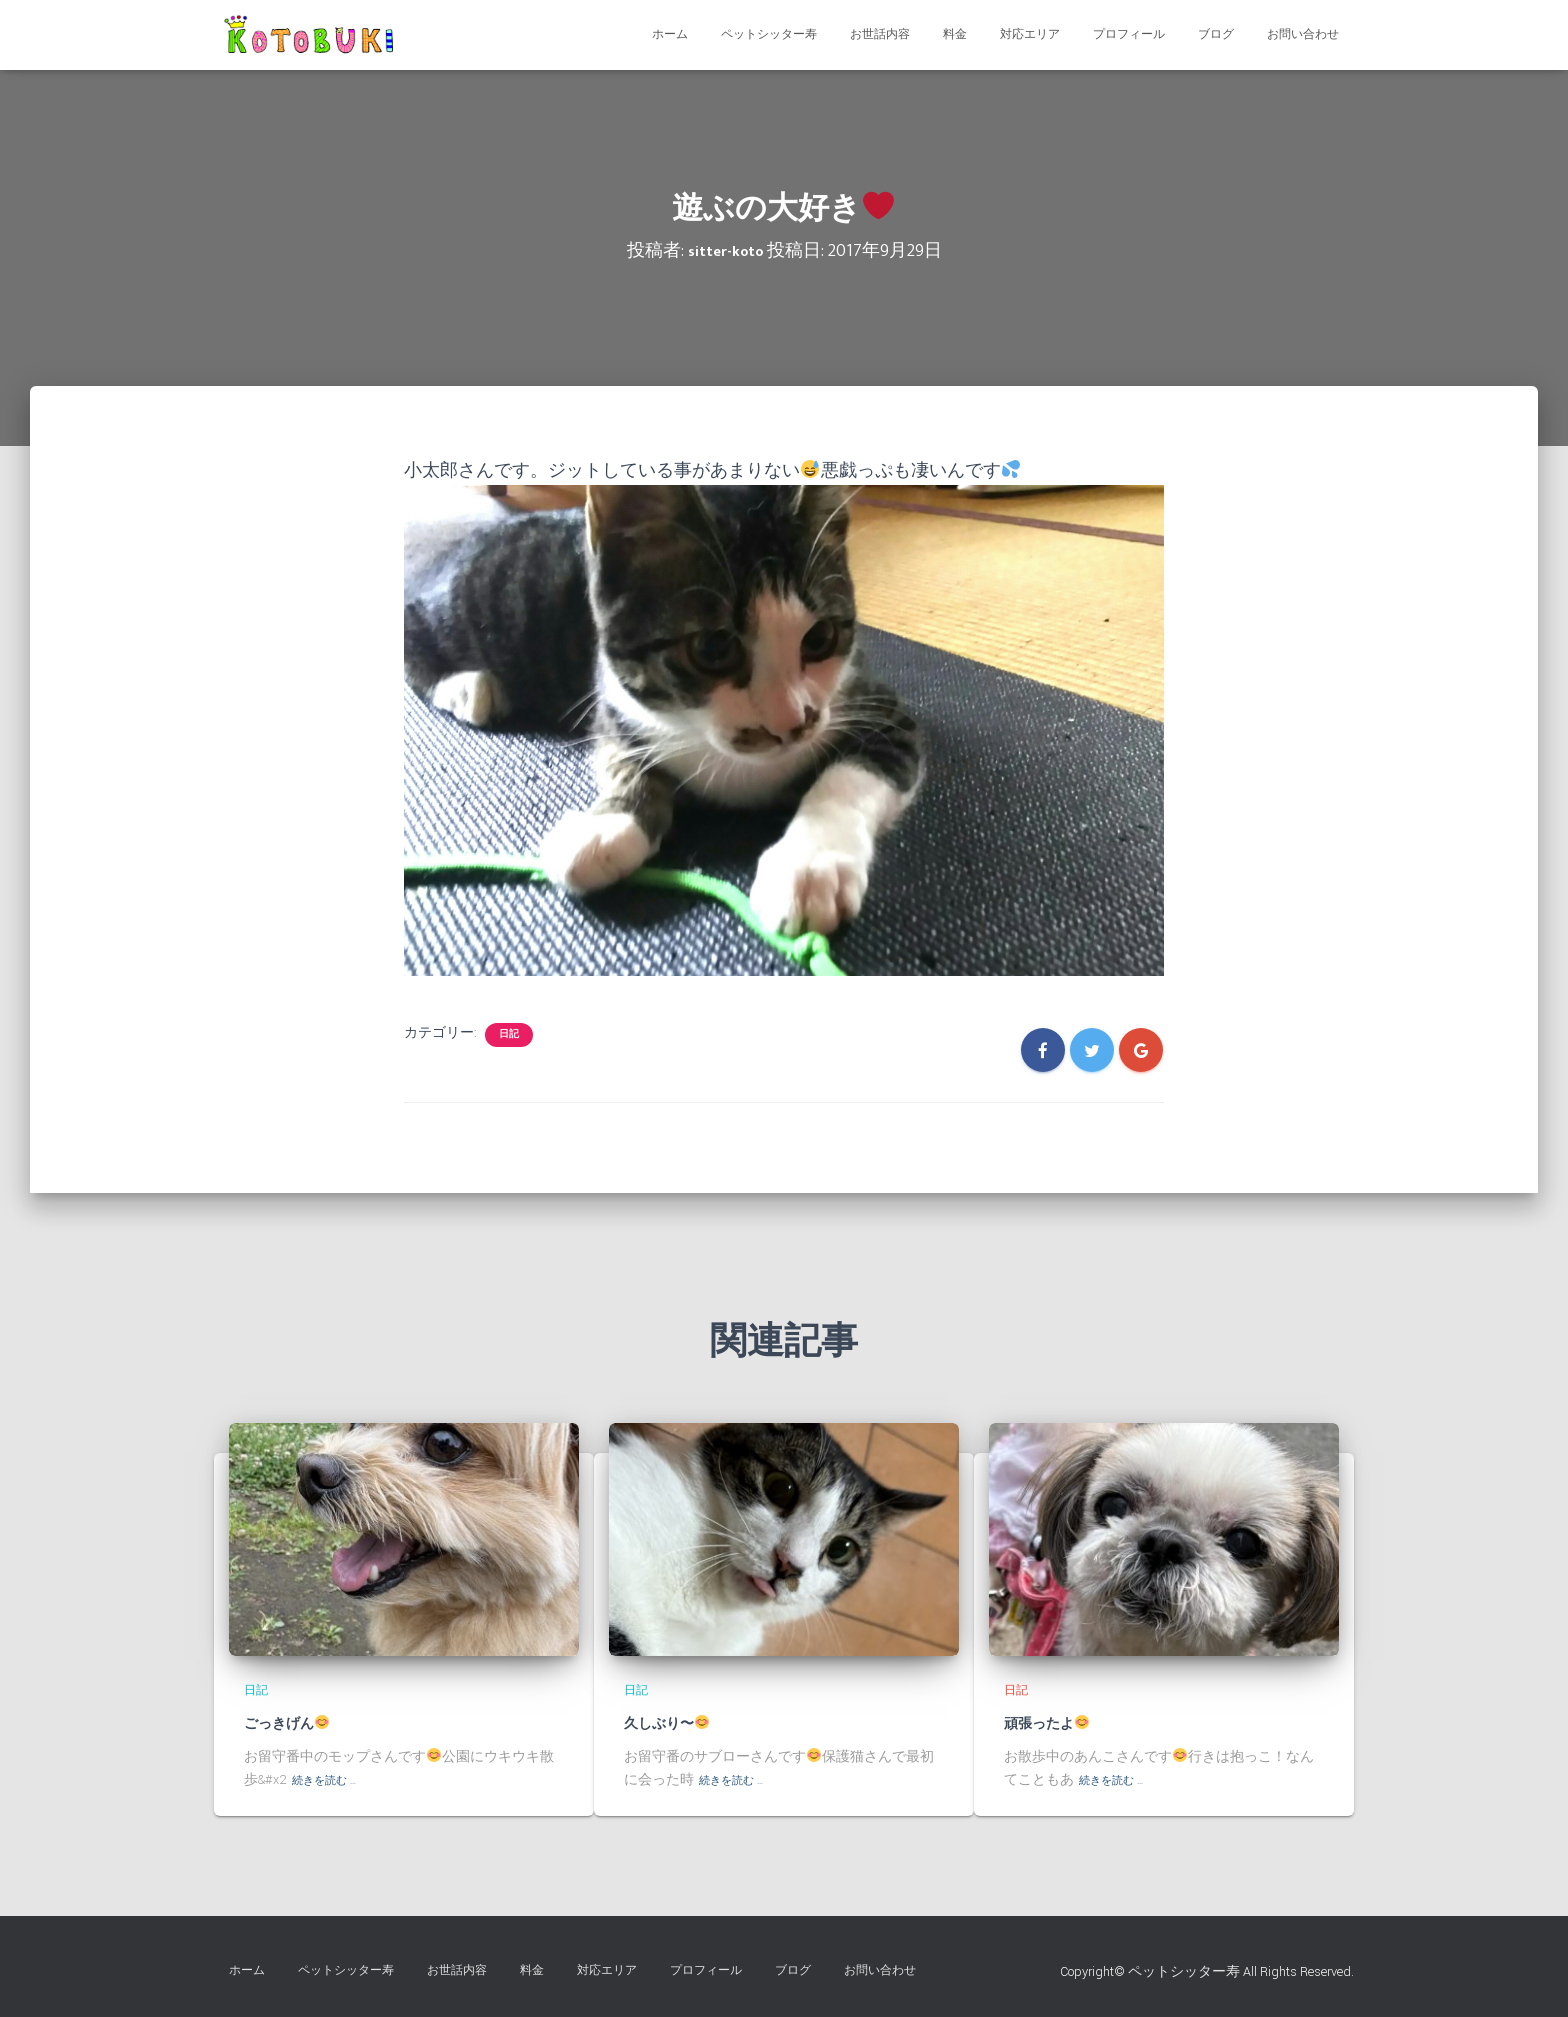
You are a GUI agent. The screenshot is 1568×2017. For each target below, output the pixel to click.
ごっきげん (298, 1723)
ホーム (670, 34)
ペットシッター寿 (769, 34)
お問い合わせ (1303, 34)
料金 (955, 34)
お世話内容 (880, 34)
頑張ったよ (1058, 1723)
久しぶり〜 (678, 1723)
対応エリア (1030, 34)
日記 (509, 1034)
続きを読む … (332, 1780)
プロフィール (1129, 34)
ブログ (1216, 34)
